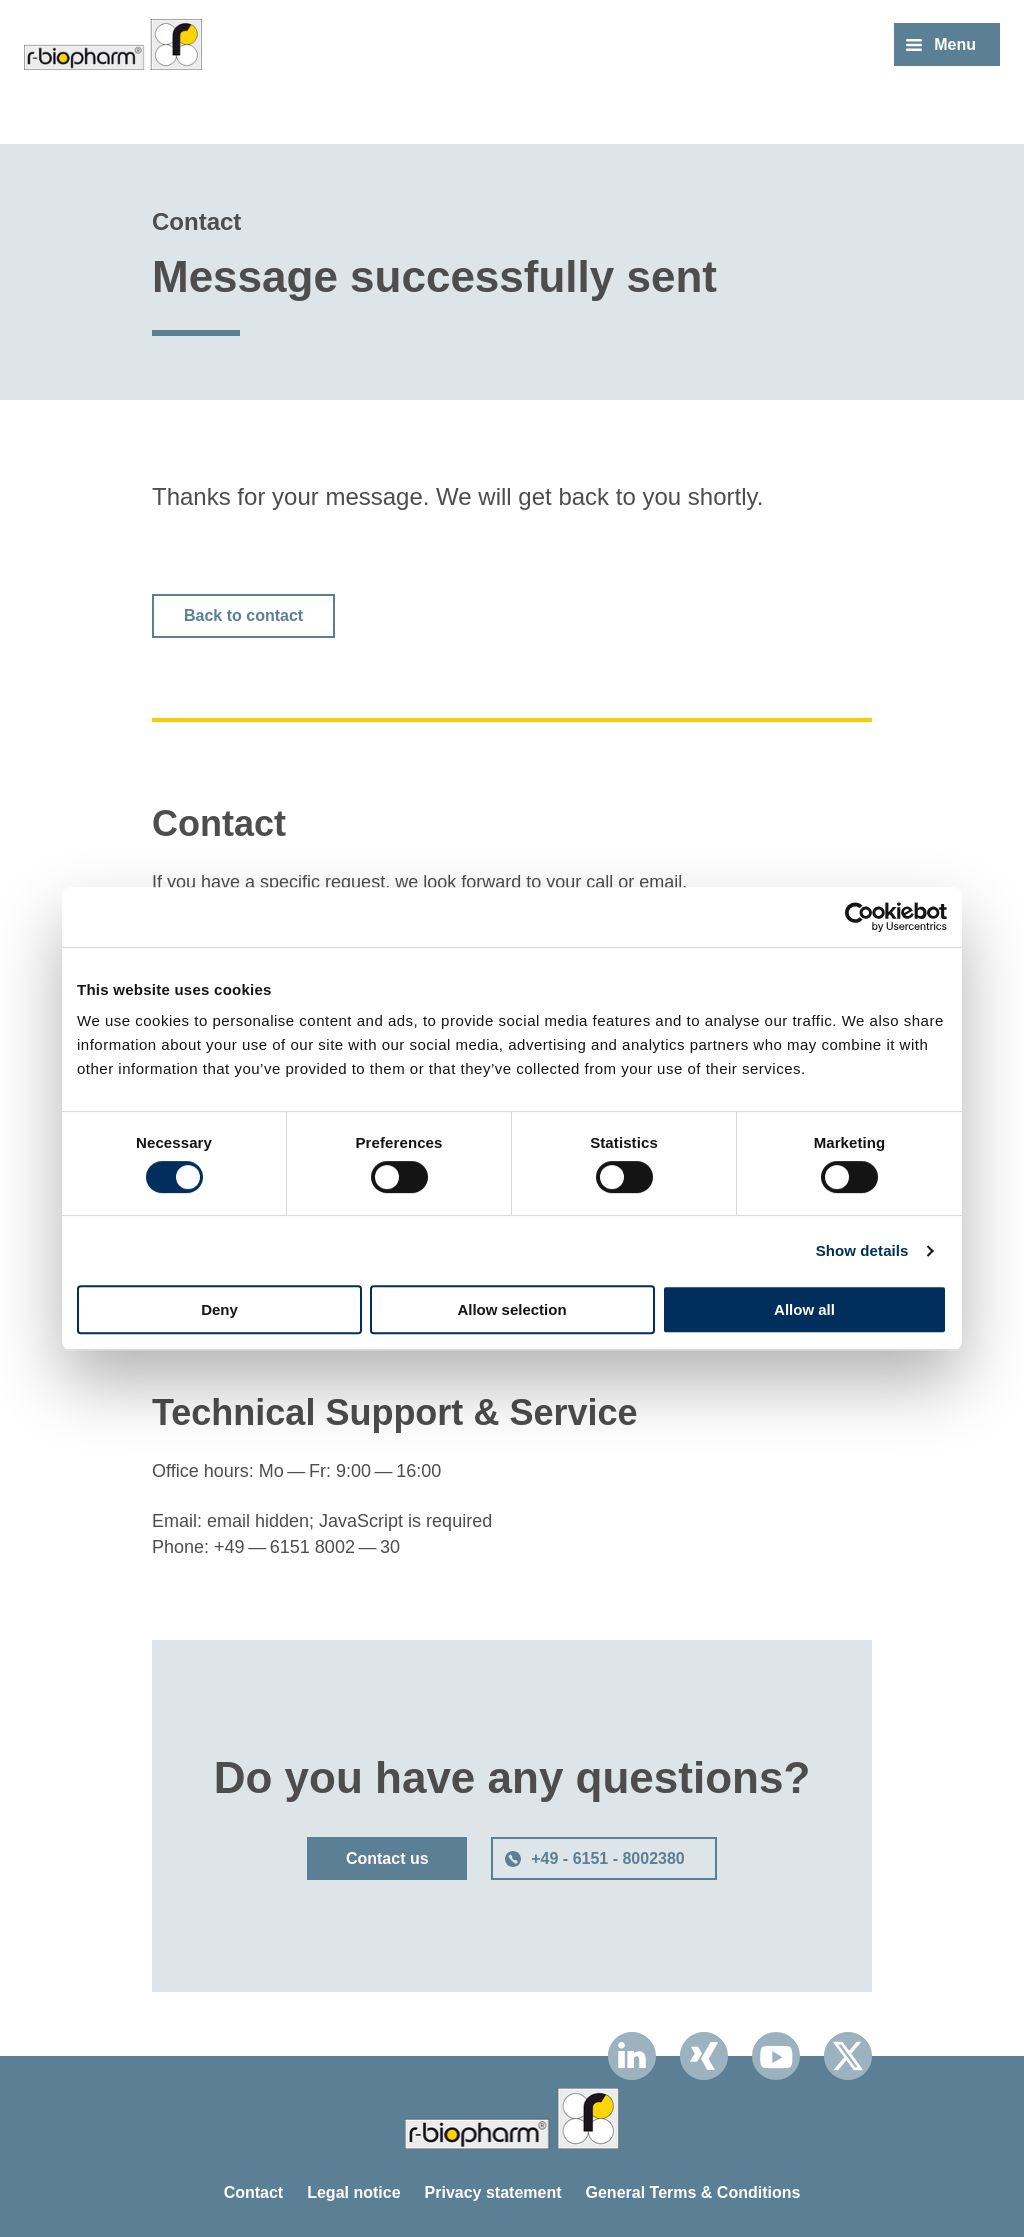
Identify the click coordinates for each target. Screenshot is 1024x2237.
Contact (254, 2192)
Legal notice (353, 2192)
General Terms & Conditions (693, 2192)
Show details (862, 1250)
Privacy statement (493, 2192)
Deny (219, 1309)
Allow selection (511, 1309)
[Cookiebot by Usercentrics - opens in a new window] (859, 917)
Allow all (804, 1309)
